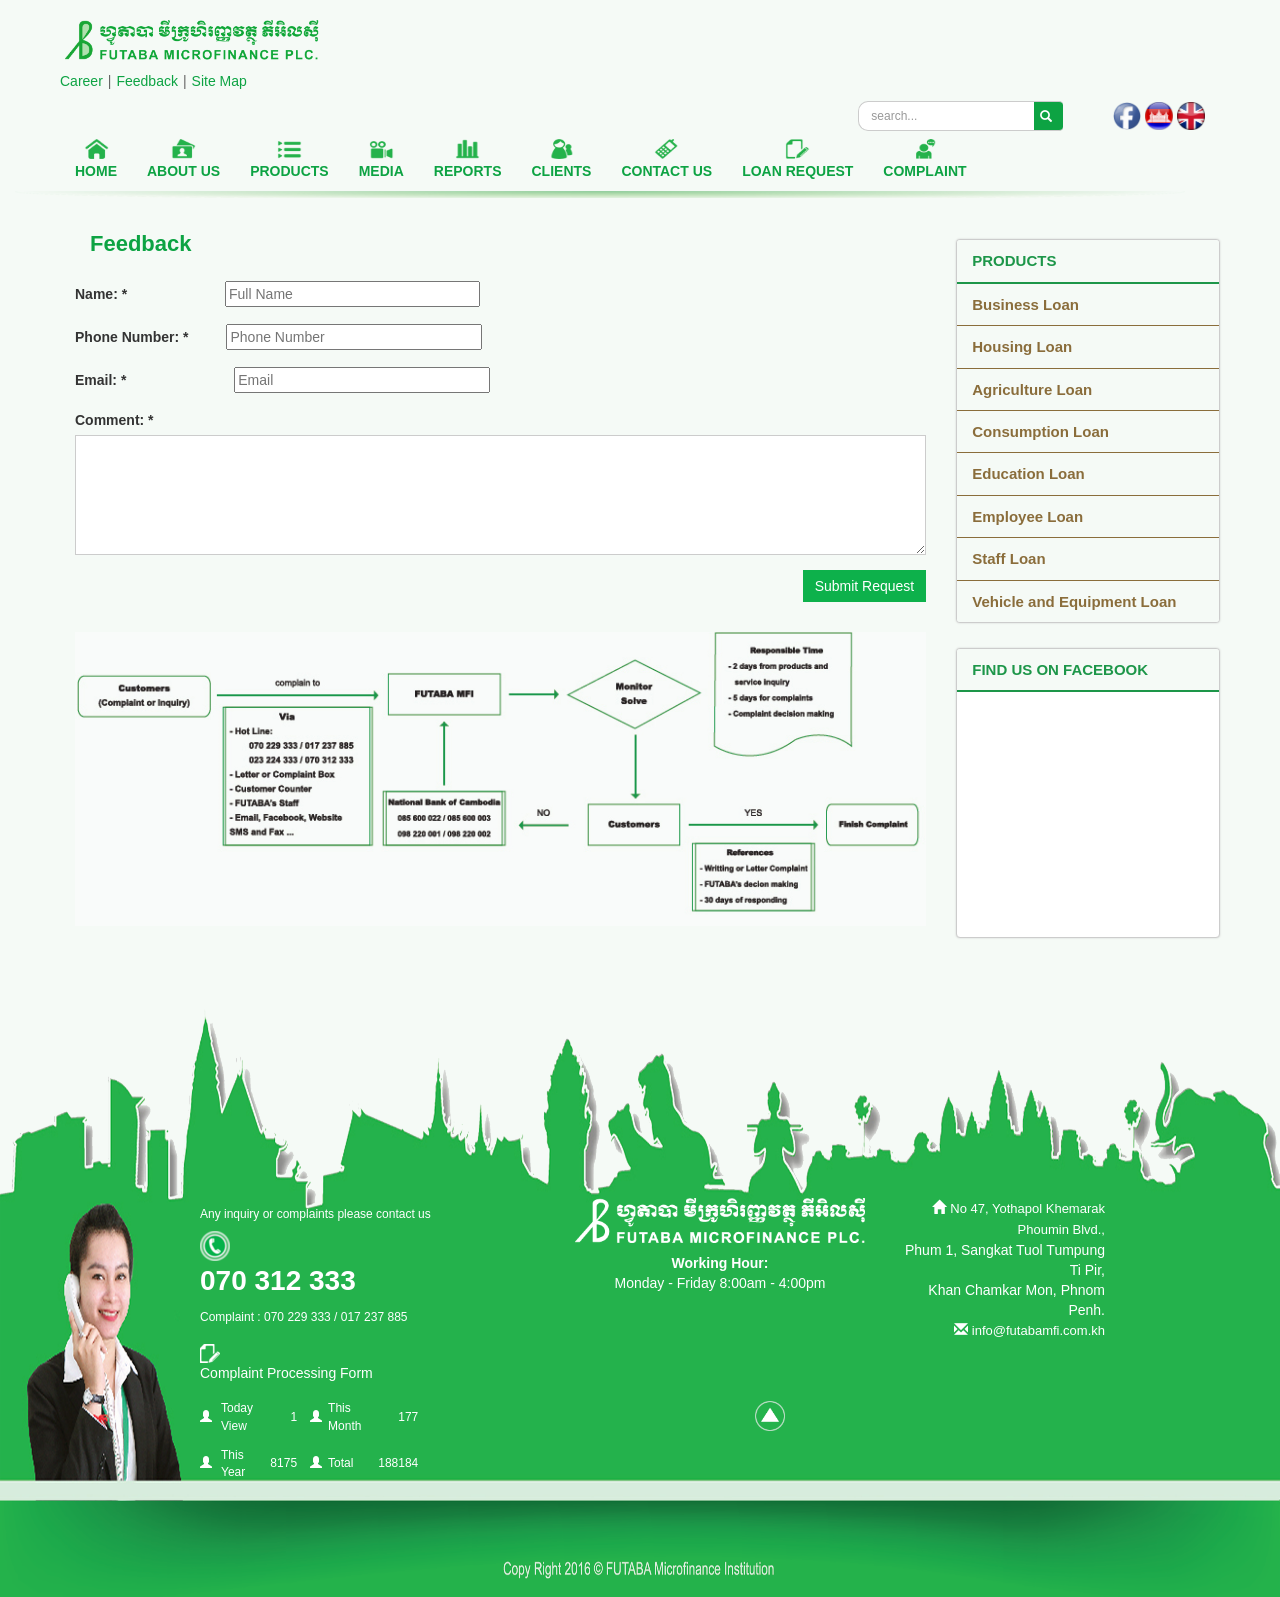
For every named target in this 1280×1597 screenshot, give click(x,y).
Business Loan (1025, 304)
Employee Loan (1027, 516)
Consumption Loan (1040, 431)
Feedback (146, 81)
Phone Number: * (132, 337)
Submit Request (865, 586)
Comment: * (114, 420)
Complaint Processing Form (286, 1373)
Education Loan (1028, 473)
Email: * (100, 380)
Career (81, 81)
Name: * (101, 294)
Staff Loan (1008, 558)
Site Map (219, 81)
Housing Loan (1022, 346)
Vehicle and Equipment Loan (1074, 601)
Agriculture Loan (1032, 389)
